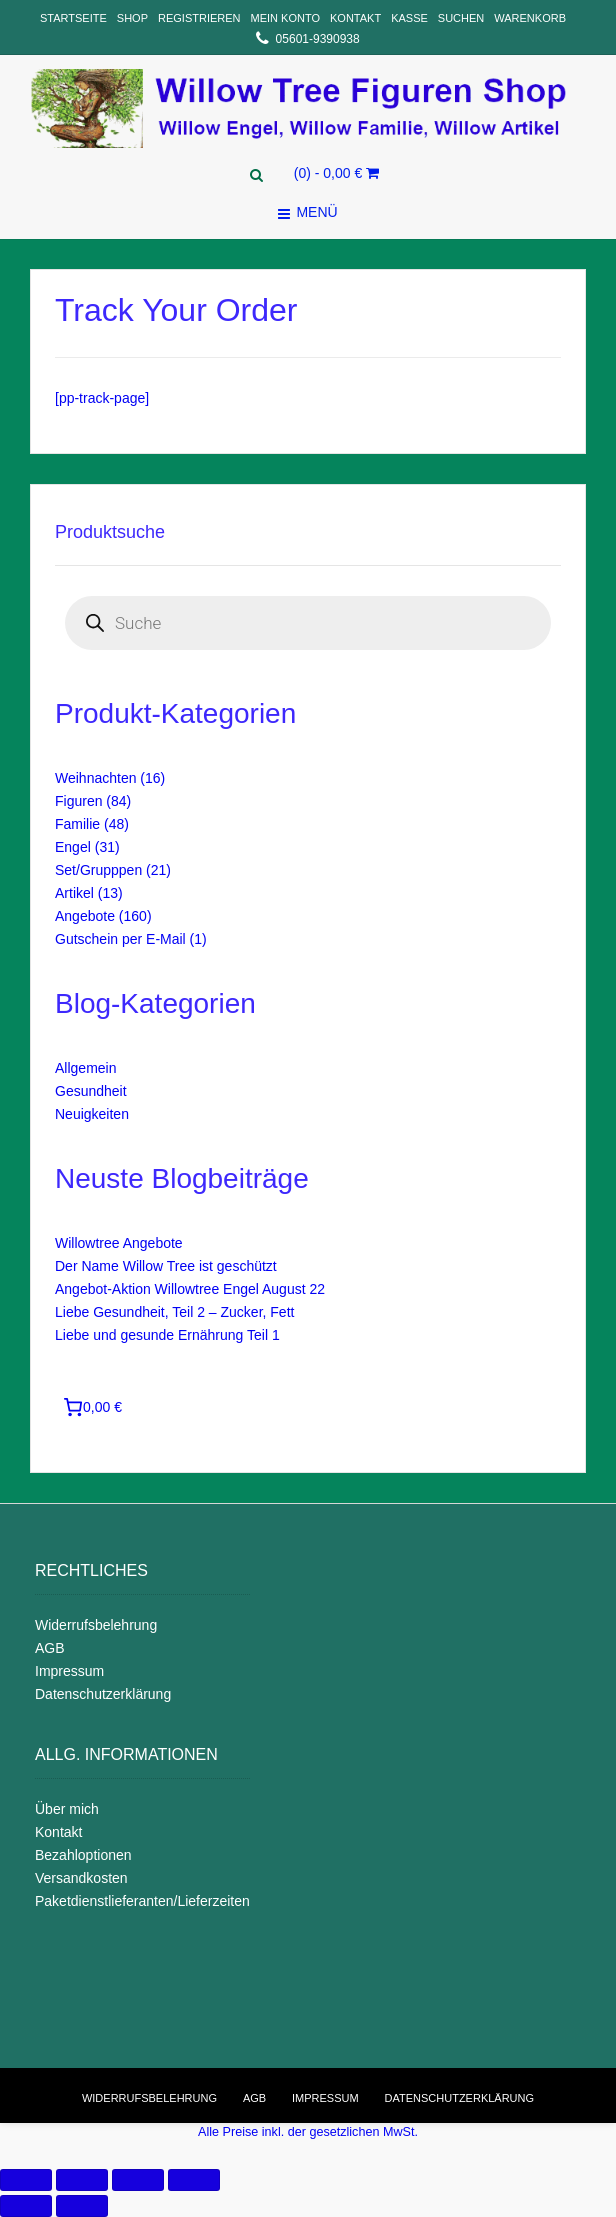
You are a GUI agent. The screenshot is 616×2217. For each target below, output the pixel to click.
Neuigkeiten (92, 1114)
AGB (50, 1648)
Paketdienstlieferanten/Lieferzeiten (142, 1901)
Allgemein (85, 1068)
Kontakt (355, 18)
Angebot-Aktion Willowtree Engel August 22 (190, 1289)
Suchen (461, 18)
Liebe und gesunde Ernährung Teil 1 (167, 1335)
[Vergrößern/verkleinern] (194, 2180)
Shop (132, 18)
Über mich (67, 1809)
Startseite (73, 18)
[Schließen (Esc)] (26, 2180)
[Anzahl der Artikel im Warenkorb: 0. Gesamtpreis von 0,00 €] (95, 1407)
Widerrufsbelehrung (96, 1625)
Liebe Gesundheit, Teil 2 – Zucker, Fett (174, 1312)
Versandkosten (81, 1878)
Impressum (69, 1671)
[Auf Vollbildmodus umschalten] (138, 2180)
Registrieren (199, 18)
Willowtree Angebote (119, 1243)
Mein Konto (285, 18)
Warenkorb (530, 18)
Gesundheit (91, 1091)
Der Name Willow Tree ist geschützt (166, 1266)
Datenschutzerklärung (103, 1694)
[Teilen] (82, 2180)
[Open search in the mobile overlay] (308, 623)
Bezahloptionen (83, 1855)
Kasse (409, 18)
